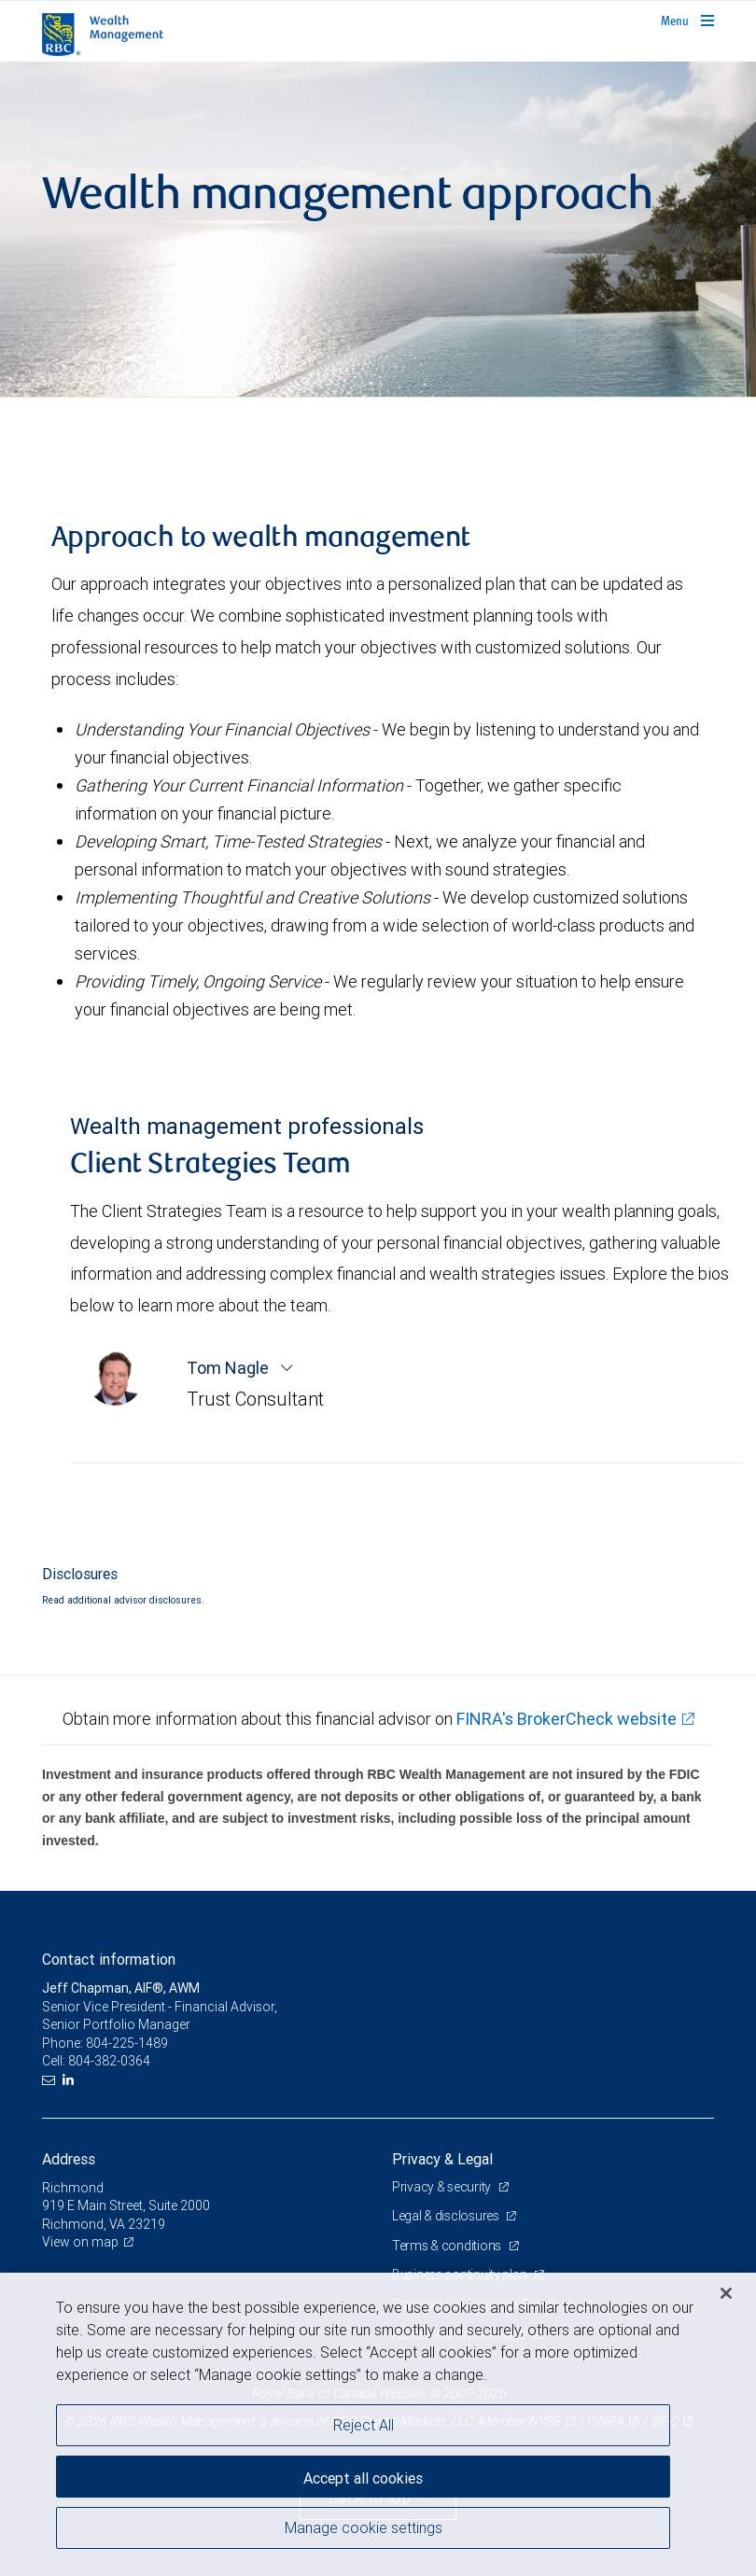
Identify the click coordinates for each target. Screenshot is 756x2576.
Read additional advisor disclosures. (123, 1599)
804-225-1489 (127, 2043)
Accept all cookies (363, 2478)
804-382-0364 (109, 2060)
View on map (80, 2241)
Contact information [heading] (108, 1959)
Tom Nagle (230, 1368)
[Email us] (51, 2080)
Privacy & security (443, 2186)
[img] (378, 230)
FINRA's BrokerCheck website (566, 1718)
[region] (378, 2424)
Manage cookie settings (363, 2527)
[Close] (726, 2293)
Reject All (363, 2424)
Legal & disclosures (446, 2215)
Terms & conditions (448, 2245)
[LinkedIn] (70, 2080)
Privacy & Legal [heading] (442, 2158)
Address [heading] (68, 2158)
